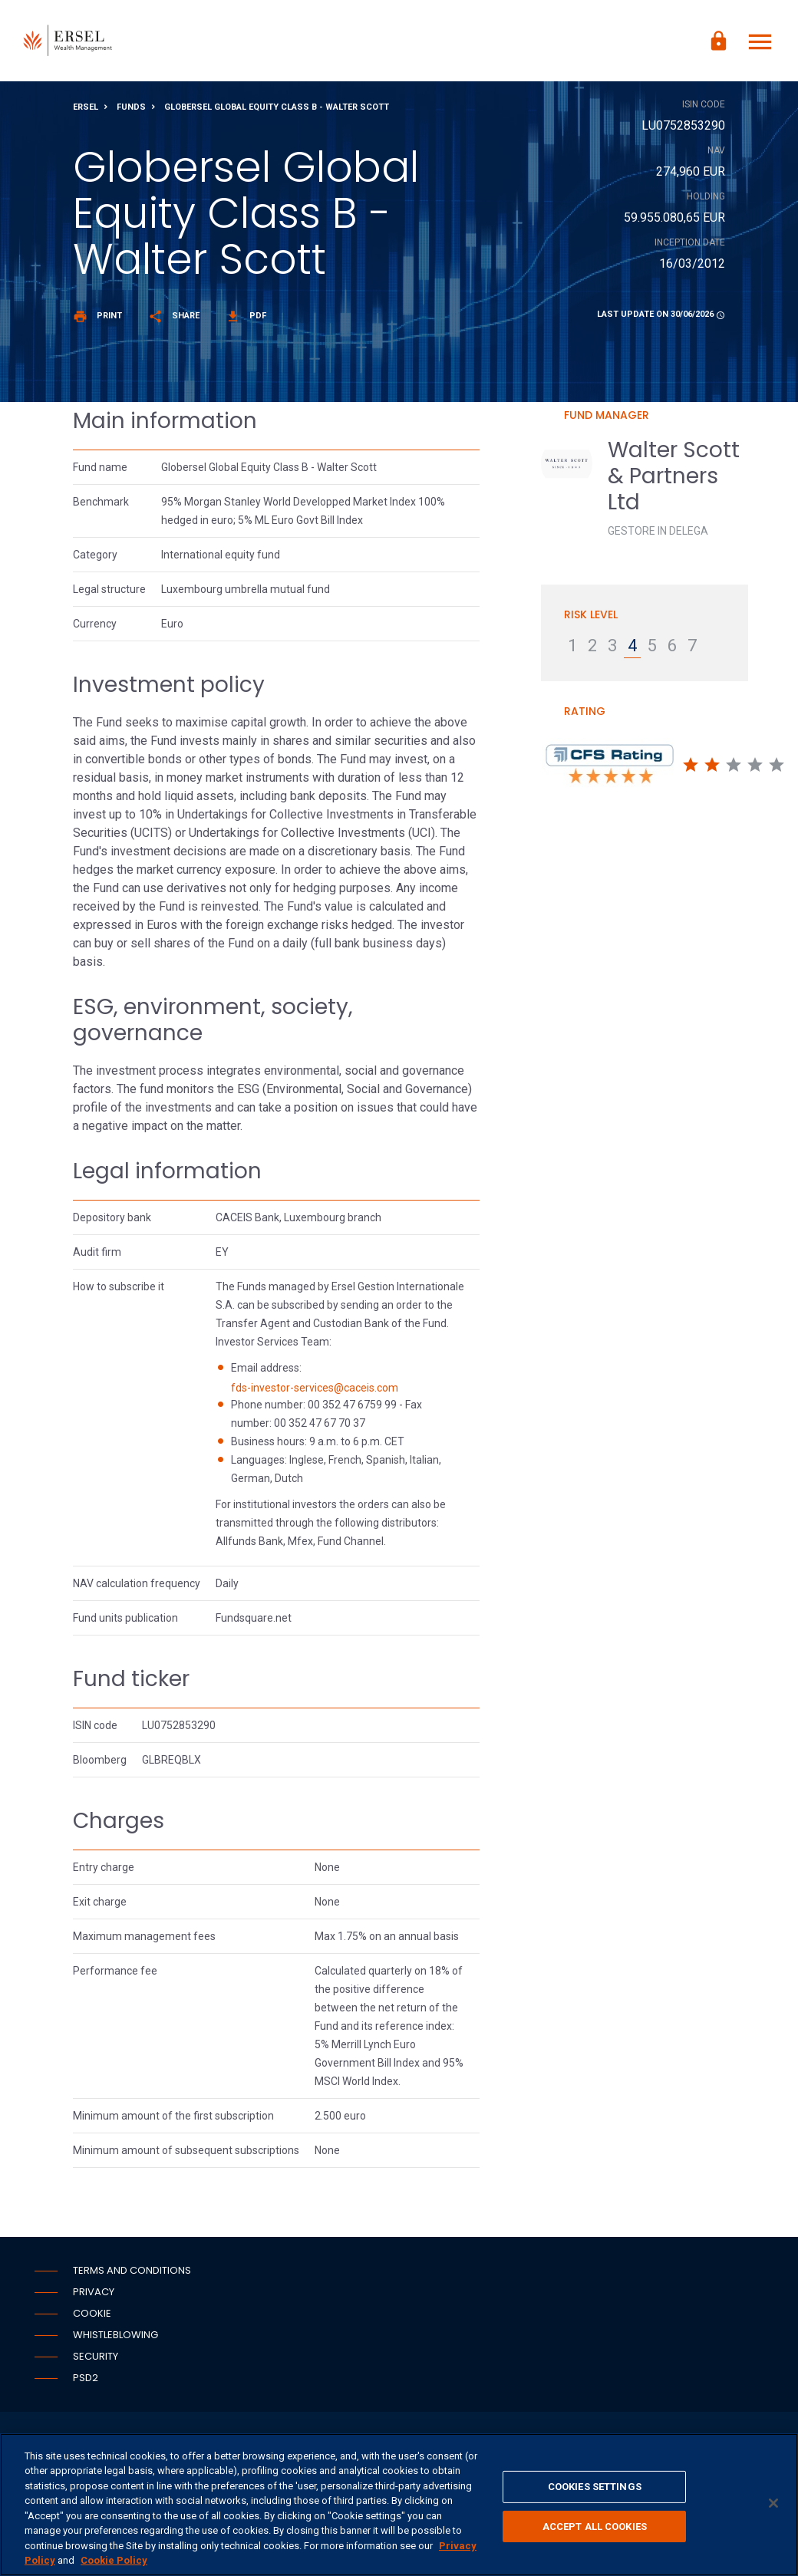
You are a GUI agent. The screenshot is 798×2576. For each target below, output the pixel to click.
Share (174, 319)
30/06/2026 (692, 317)
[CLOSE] (773, 2503)
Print (97, 319)
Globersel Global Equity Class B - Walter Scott (276, 110)
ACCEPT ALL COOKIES (594, 2526)
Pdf (246, 319)
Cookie (92, 2316)
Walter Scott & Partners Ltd (674, 479)
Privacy (93, 2295)
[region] (399, 2504)
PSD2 (85, 2380)
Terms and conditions (132, 2273)
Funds (131, 110)
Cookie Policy (114, 2560)
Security (95, 2359)
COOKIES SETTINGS (594, 2486)
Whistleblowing (115, 2338)
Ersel (85, 110)
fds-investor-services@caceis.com (314, 1390)
